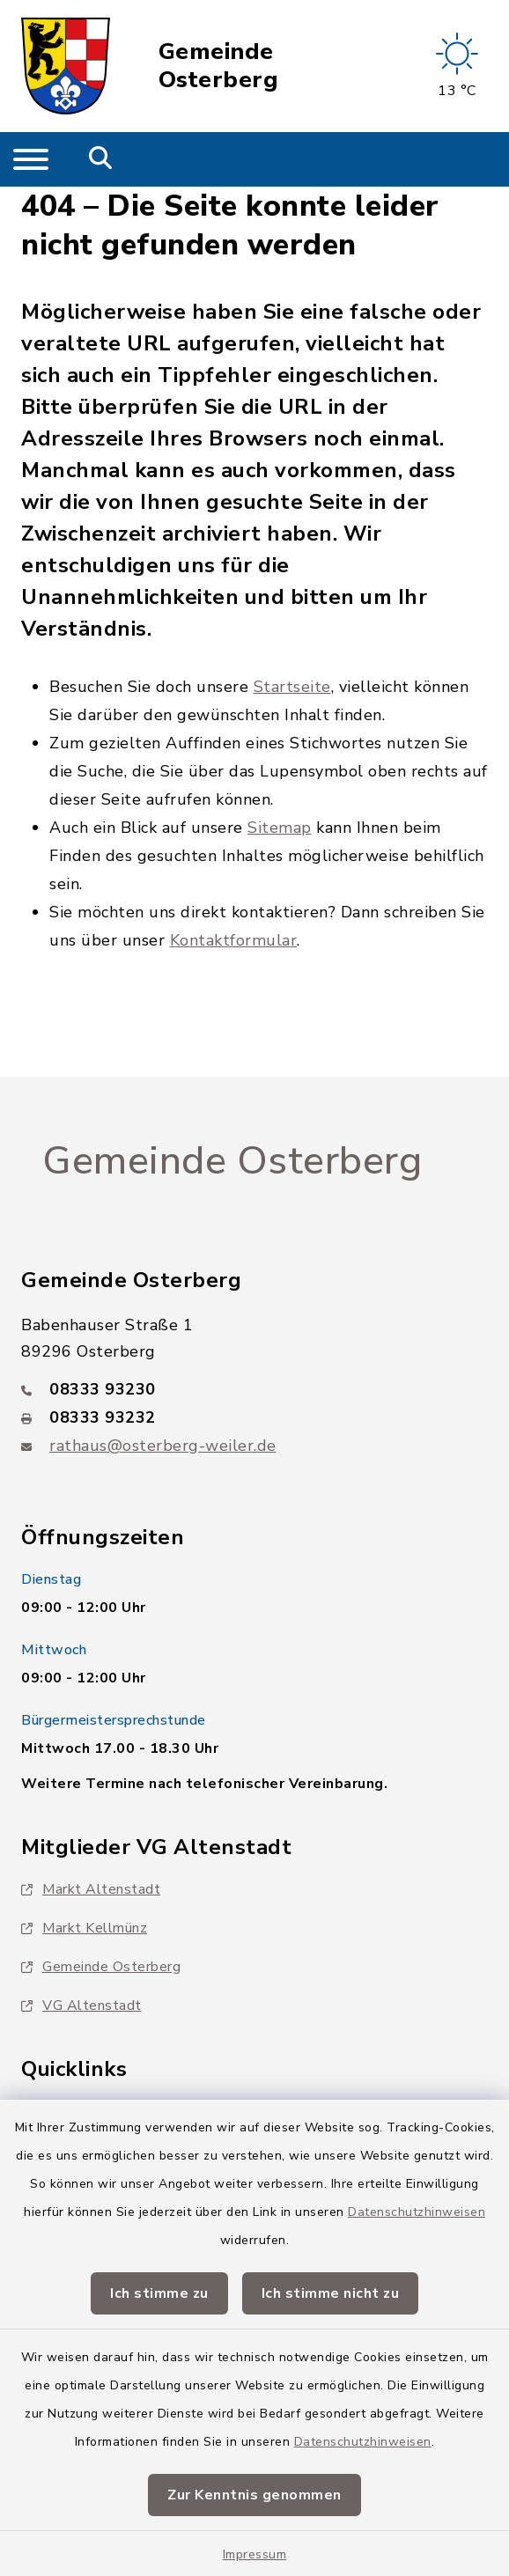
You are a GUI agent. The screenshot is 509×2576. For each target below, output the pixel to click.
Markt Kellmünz (84, 1928)
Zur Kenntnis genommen (254, 2495)
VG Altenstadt (81, 2005)
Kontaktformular (234, 940)
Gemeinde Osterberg (219, 65)
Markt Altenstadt (90, 1889)
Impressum (255, 2554)
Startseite (292, 686)
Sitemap (279, 827)
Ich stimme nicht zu (331, 2293)
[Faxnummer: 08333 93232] (254, 1417)
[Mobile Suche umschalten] (101, 159)
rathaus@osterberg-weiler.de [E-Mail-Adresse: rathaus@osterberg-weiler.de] (163, 1445)
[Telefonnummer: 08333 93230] (254, 1389)
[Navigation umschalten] (31, 159)
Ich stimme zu (159, 2293)
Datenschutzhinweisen (416, 2212)
